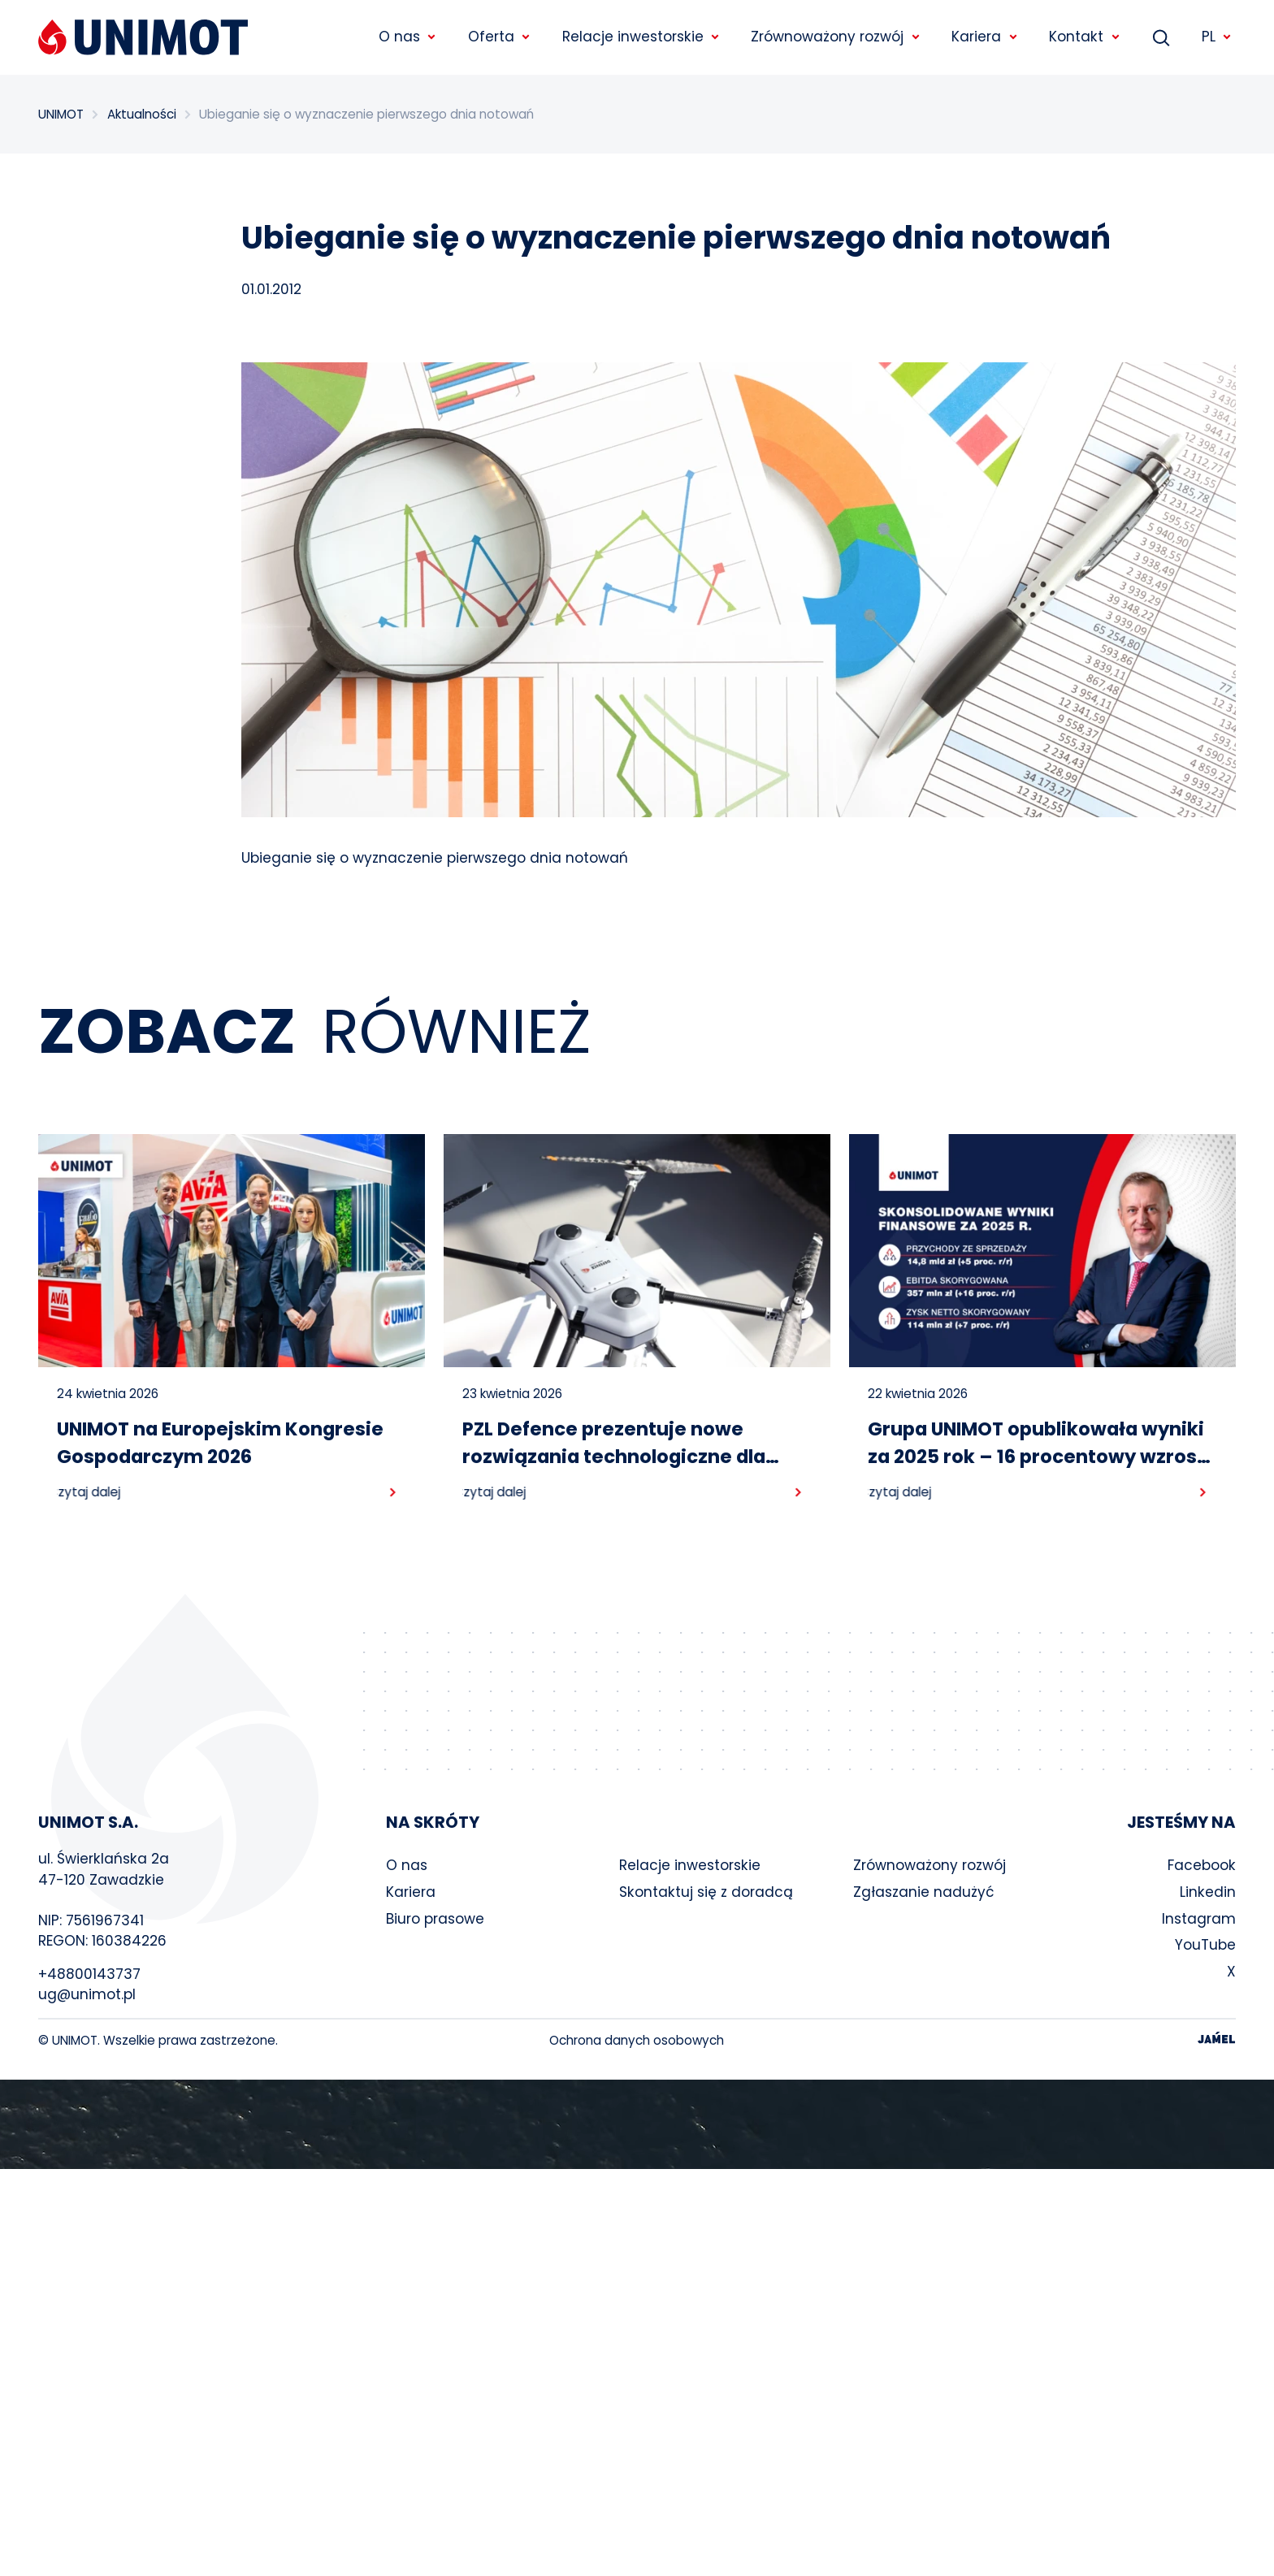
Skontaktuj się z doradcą (706, 1892)
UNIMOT (61, 114)
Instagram (1199, 1919)
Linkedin (1208, 1892)
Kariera (411, 1892)
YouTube (1205, 1945)
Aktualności (141, 114)
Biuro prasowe (435, 1919)
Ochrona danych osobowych (636, 2040)
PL (1217, 36)
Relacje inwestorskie (689, 1865)
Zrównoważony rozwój (929, 1865)
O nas (406, 1865)
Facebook (1202, 1865)
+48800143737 (89, 1974)
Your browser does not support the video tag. (637, 2124)
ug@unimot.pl (87, 1994)
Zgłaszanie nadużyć (923, 1892)
